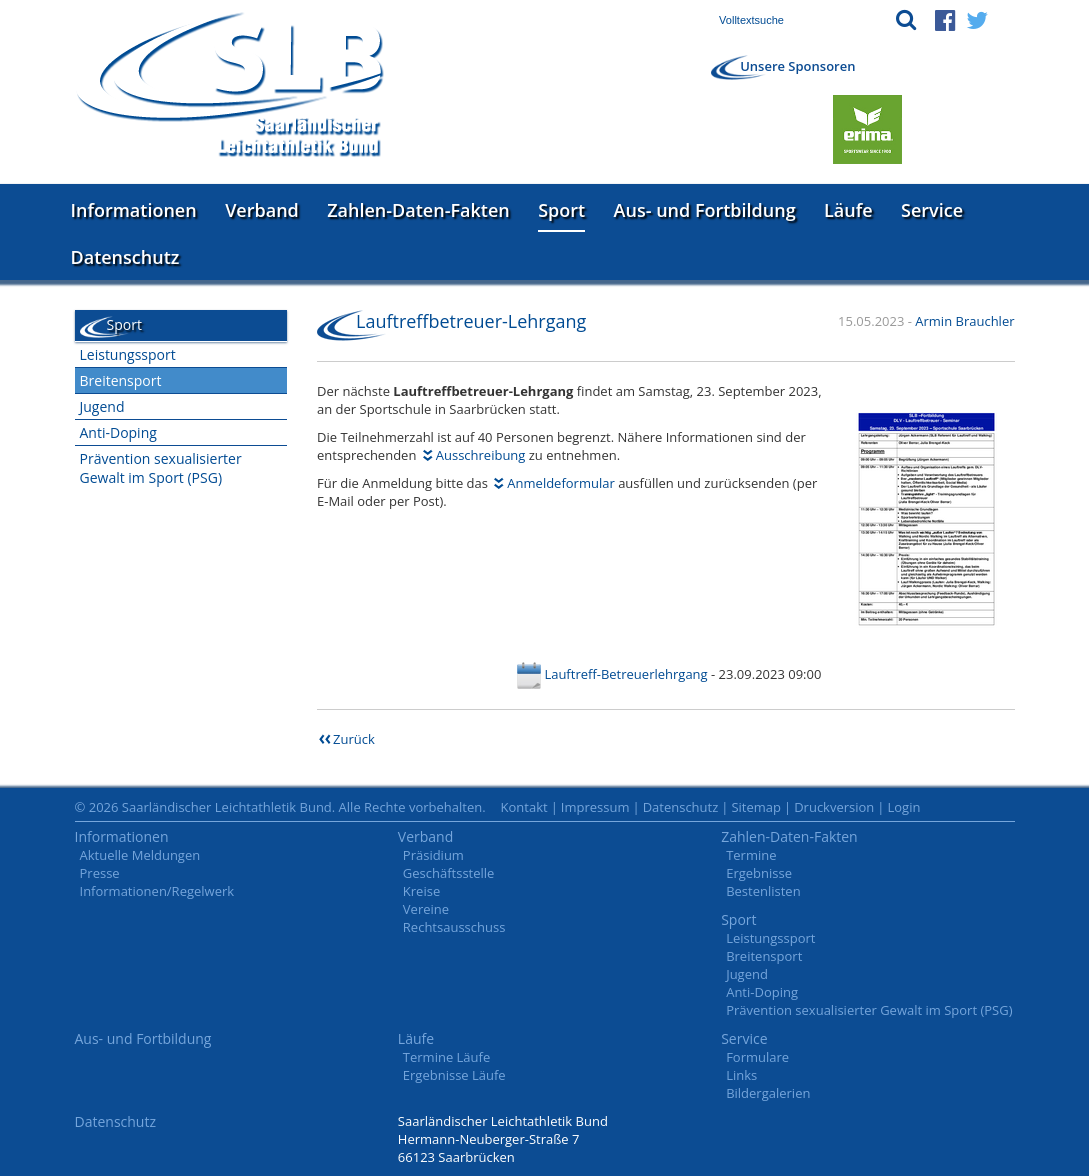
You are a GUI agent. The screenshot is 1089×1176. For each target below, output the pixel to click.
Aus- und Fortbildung (705, 210)
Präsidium (433, 855)
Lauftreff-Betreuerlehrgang (625, 674)
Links (741, 1075)
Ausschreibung (481, 455)
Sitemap (756, 807)
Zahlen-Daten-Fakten (418, 210)
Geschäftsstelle (449, 873)
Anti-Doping (118, 432)
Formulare (757, 1057)
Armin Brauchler (964, 321)
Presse (100, 873)
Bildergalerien (768, 1093)
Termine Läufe (446, 1057)
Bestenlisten (763, 891)
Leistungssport (128, 354)
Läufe (848, 210)
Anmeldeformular (560, 483)
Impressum (595, 807)
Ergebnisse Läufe (454, 1075)
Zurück (354, 739)
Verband (262, 210)
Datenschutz (125, 257)
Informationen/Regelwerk (157, 891)
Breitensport (121, 380)
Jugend (102, 406)
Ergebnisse (759, 873)
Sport (561, 210)
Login (903, 807)
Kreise (421, 891)
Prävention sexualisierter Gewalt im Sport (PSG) (161, 468)
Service (932, 210)
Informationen (134, 210)
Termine (751, 855)
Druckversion (834, 807)
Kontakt (524, 807)
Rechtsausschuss (454, 927)
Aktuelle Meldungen (140, 855)
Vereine (426, 909)
